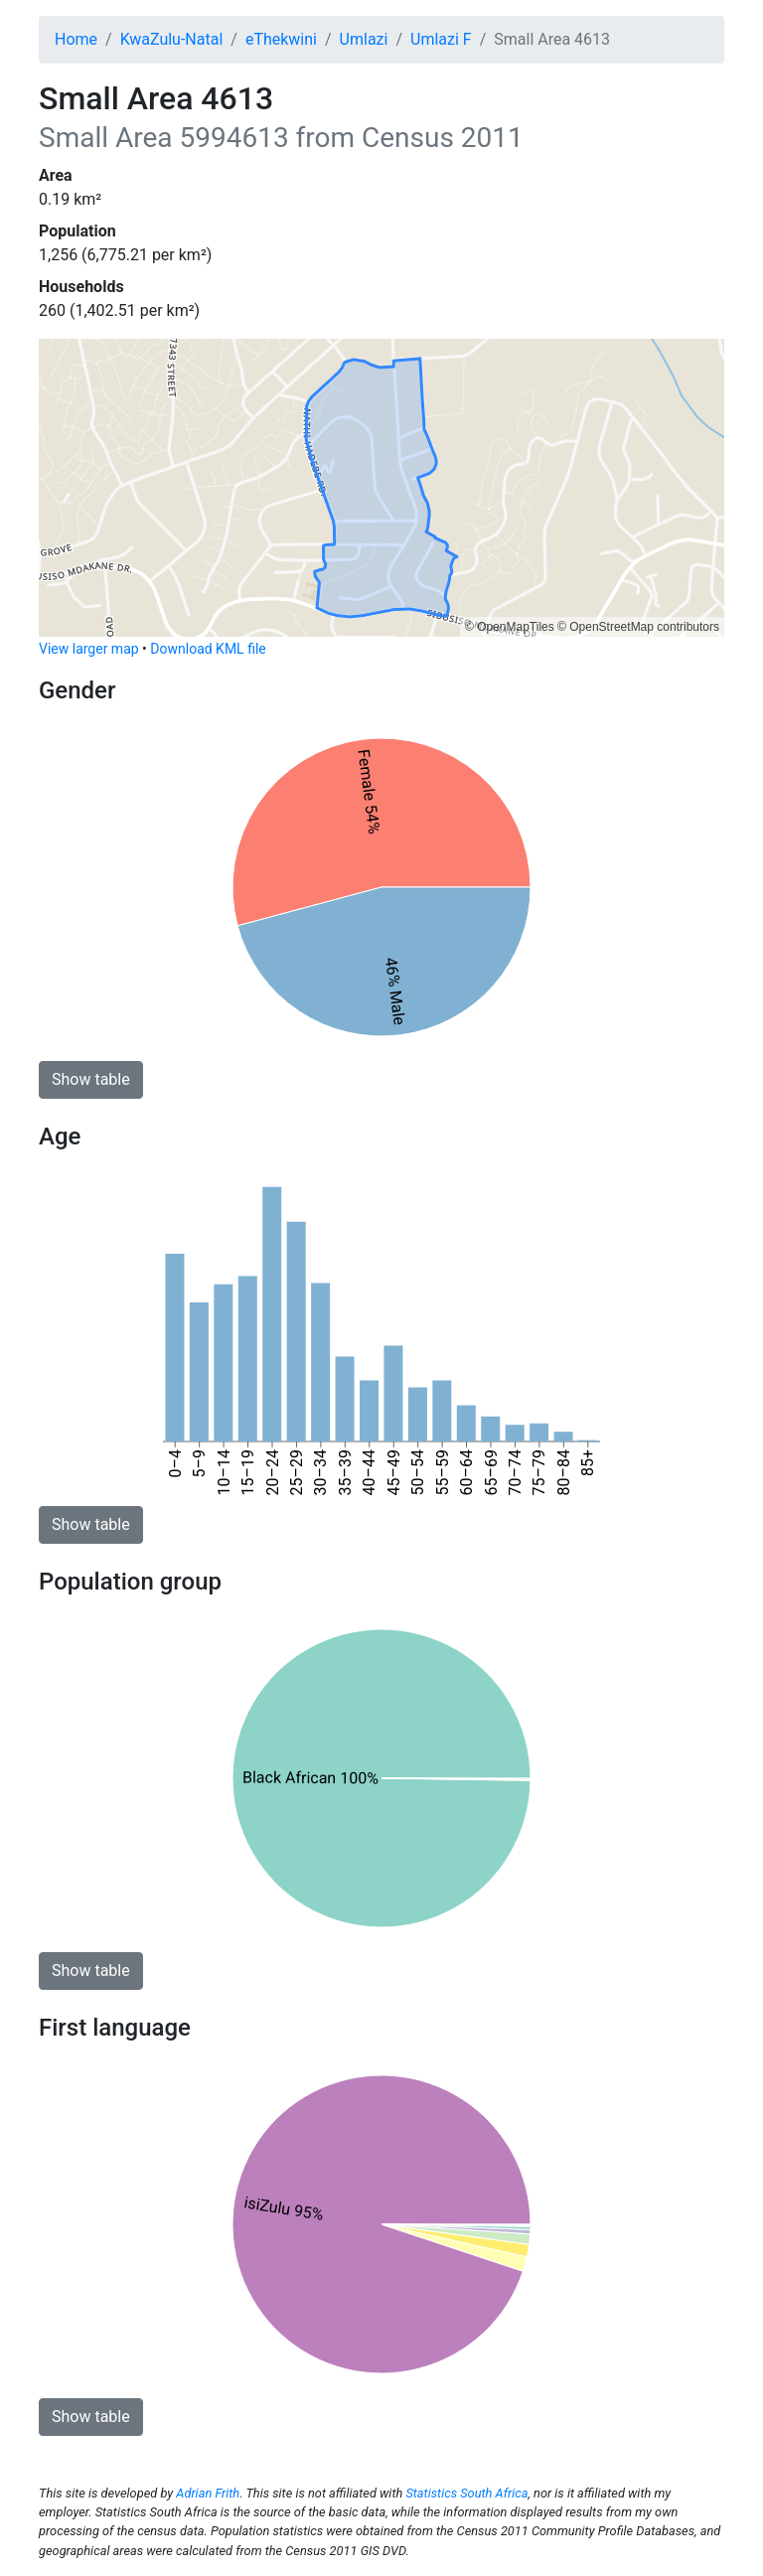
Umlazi (364, 39)
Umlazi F (441, 39)
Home (76, 39)
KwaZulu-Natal (172, 39)
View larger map (89, 649)
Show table (91, 1079)
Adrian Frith (207, 2493)
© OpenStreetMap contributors (638, 627)
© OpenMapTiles (509, 627)
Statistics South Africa (466, 2493)
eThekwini (281, 39)
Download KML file (207, 649)
